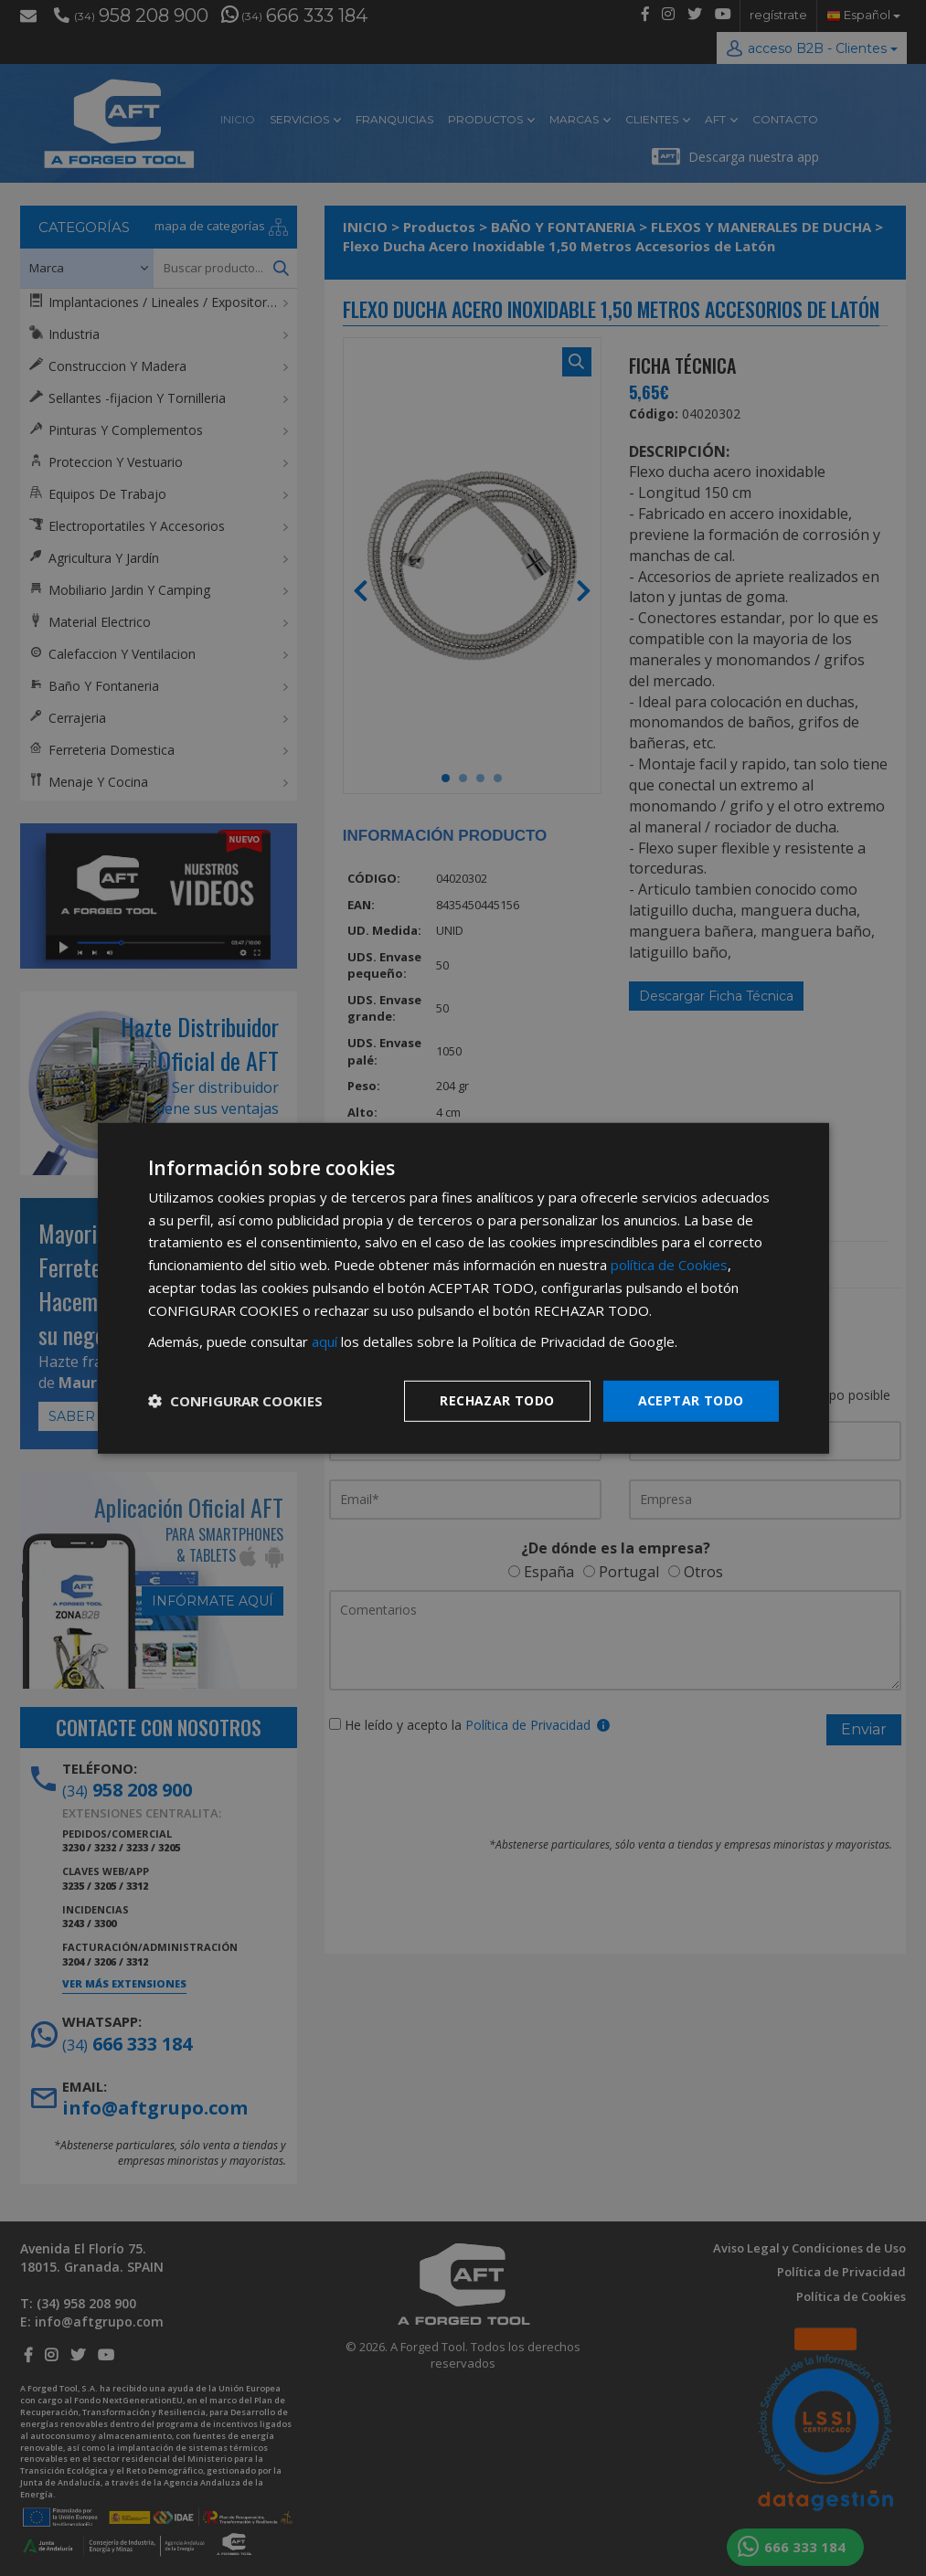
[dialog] (463, 1288)
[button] (235, 1401)
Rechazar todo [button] (497, 1400)
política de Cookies (669, 1265)
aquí (324, 1341)
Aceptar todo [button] (691, 1400)
